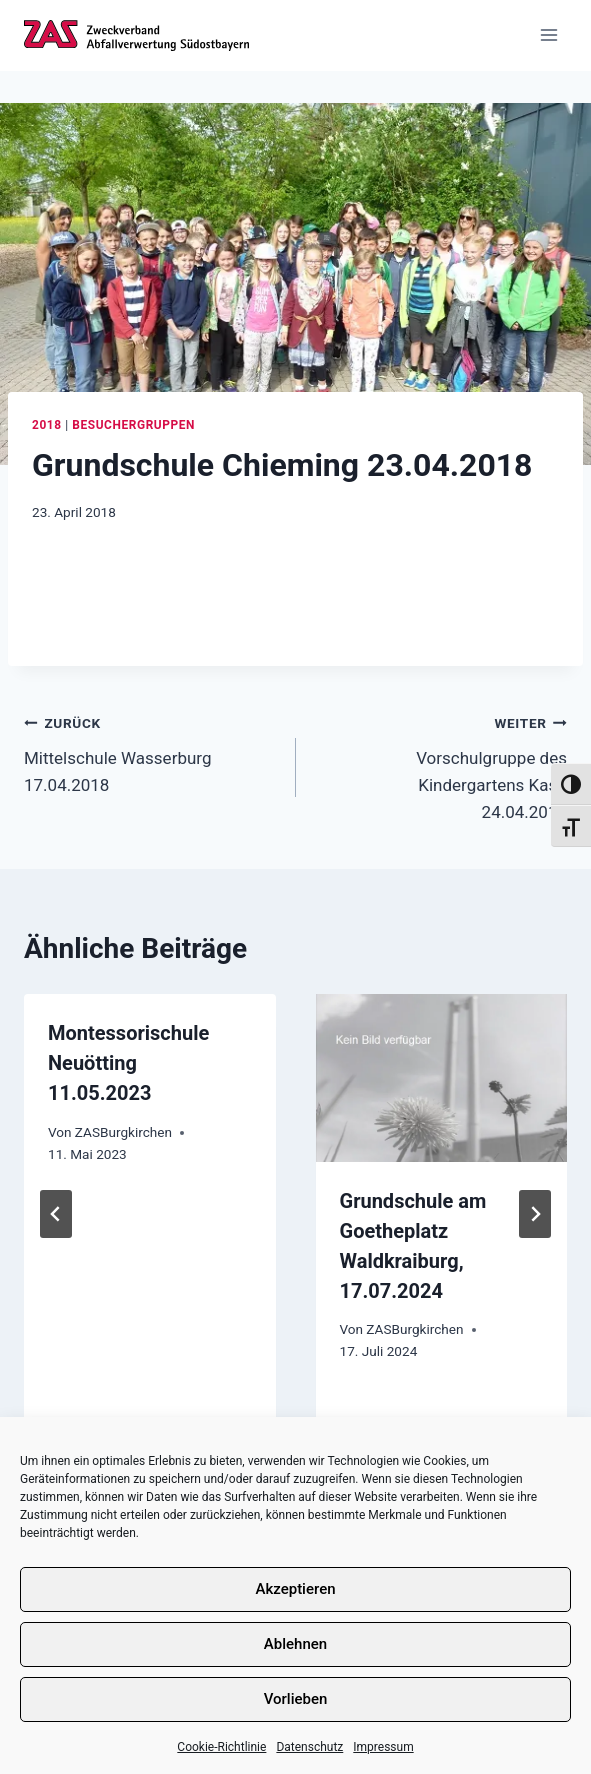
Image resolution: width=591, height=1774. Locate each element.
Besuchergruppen (133, 425)
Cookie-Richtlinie (221, 1747)
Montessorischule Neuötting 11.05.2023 (128, 1063)
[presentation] (442, 1078)
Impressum (383, 1747)
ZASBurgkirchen (123, 1132)
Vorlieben (296, 1699)
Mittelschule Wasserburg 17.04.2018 (151, 752)
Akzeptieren (295, 1589)
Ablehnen (295, 1644)
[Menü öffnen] (548, 35)
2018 (47, 425)
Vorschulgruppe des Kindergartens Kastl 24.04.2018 (440, 765)
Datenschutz (309, 1747)
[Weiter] (535, 1214)
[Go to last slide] (56, 1214)
